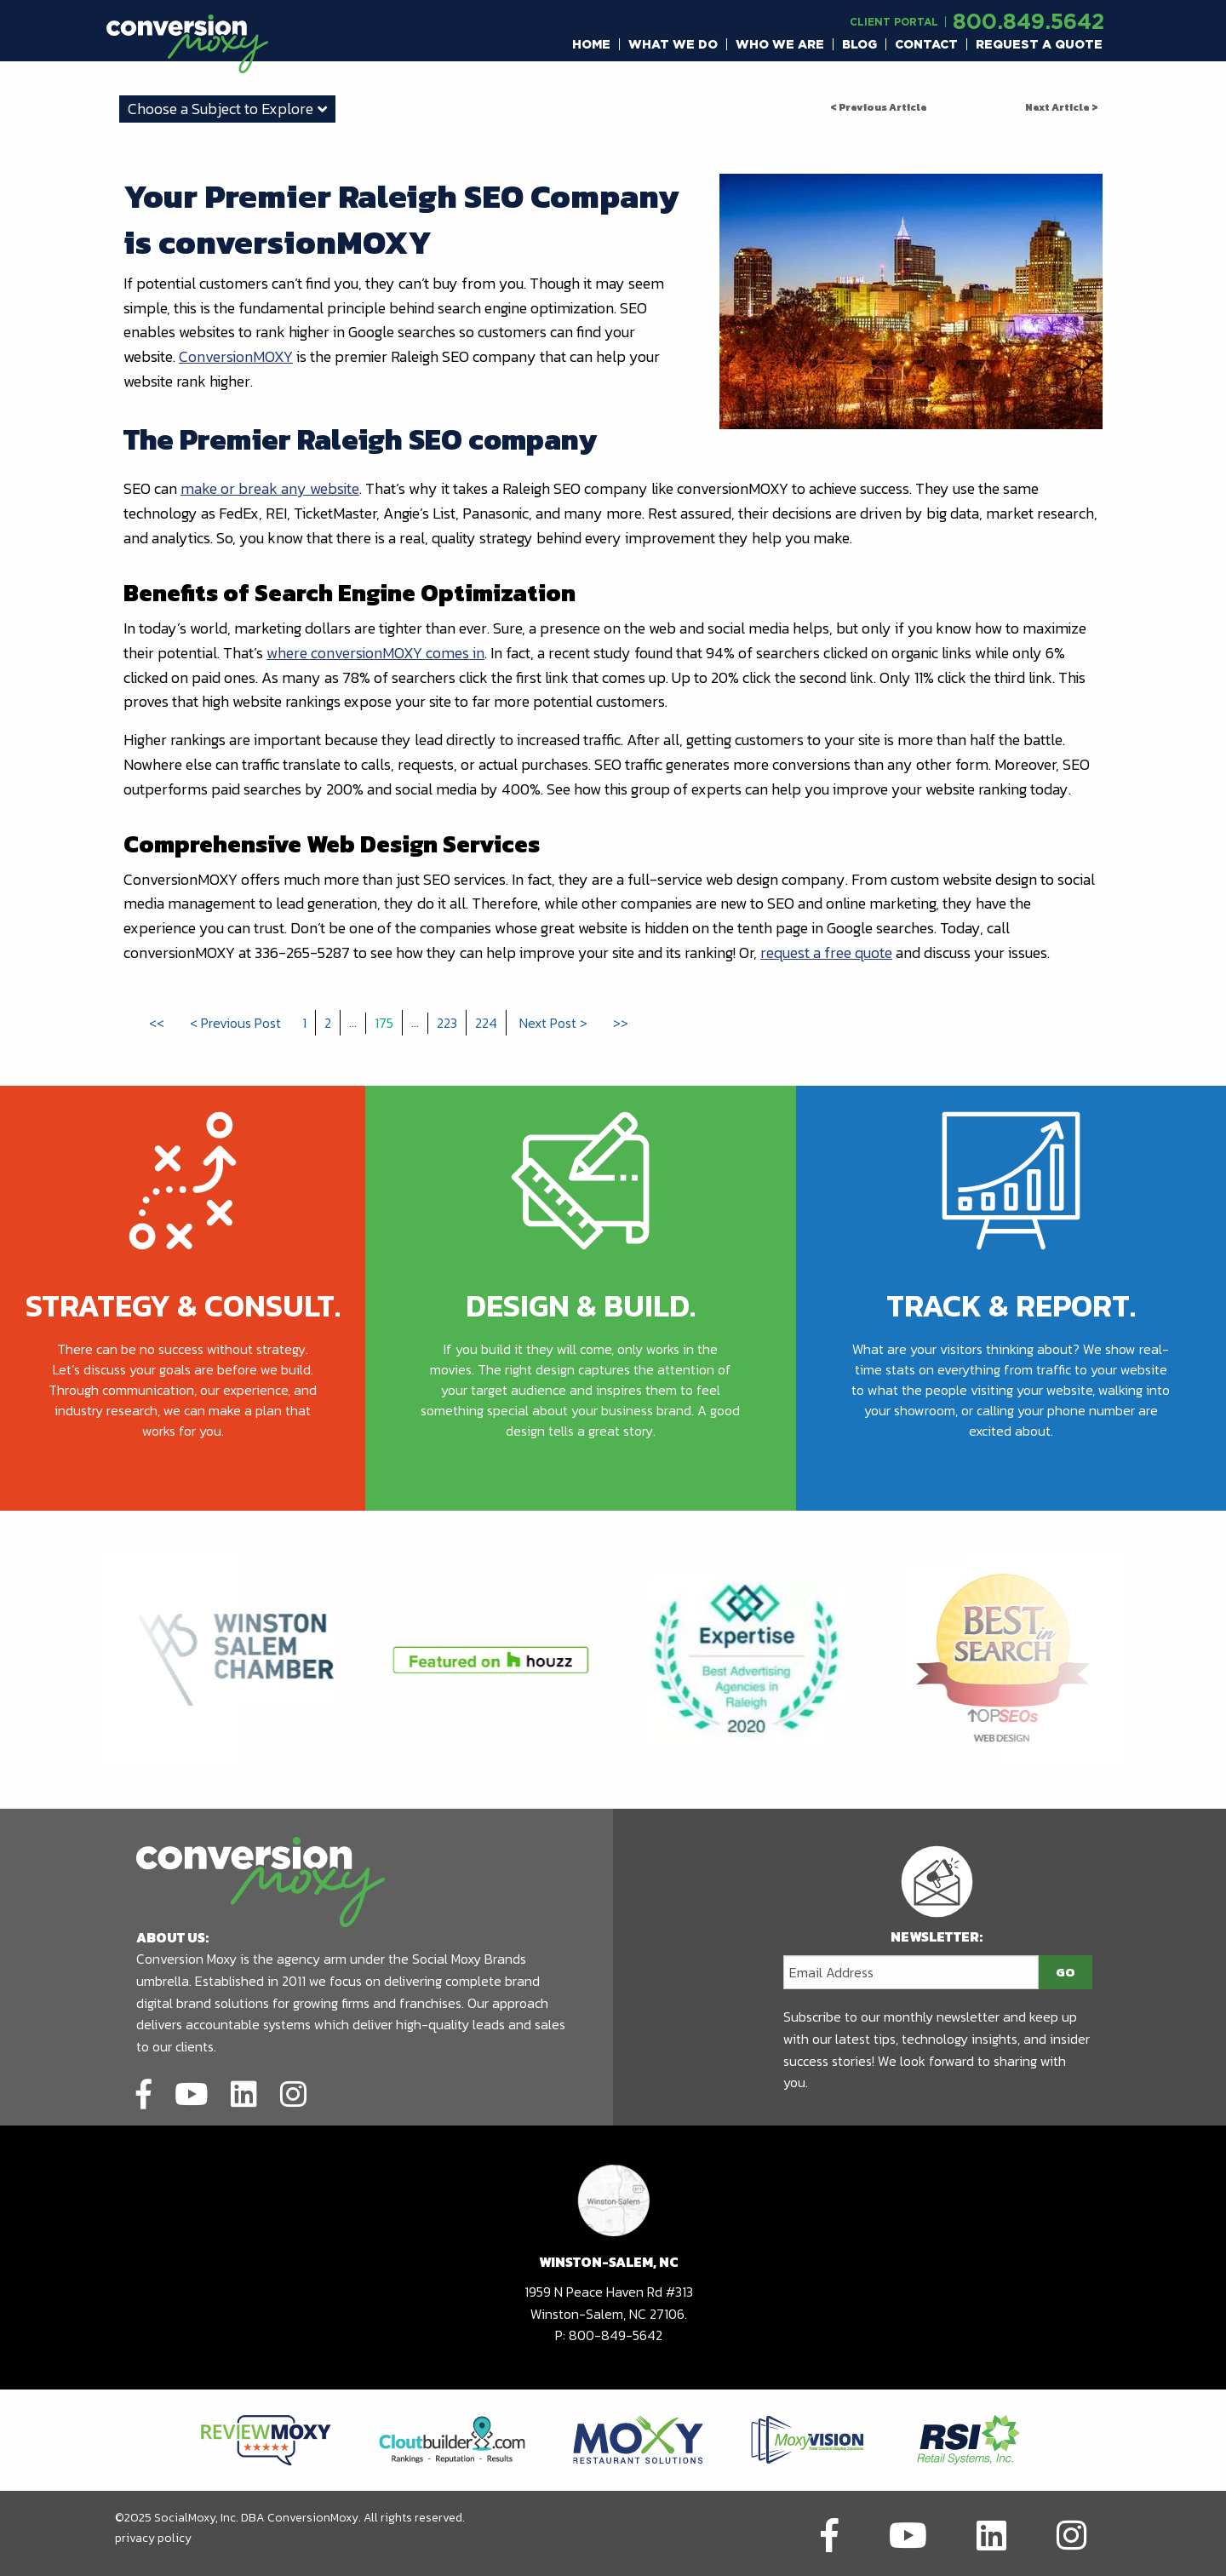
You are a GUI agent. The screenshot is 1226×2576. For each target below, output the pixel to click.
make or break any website (269, 488)
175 (384, 1023)
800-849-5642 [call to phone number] (615, 2335)
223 (447, 1023)
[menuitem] (592, 44)
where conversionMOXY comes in (375, 652)
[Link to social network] (144, 2091)
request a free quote (826, 952)
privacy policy (153, 2538)
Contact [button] (926, 44)
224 (486, 1023)
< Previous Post (235, 1023)
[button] (592, 44)
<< (156, 1023)
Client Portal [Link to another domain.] (894, 21)
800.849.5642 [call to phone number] (1028, 20)
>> (620, 1023)
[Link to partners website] (266, 2438)
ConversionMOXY (236, 356)
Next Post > (553, 1023)
